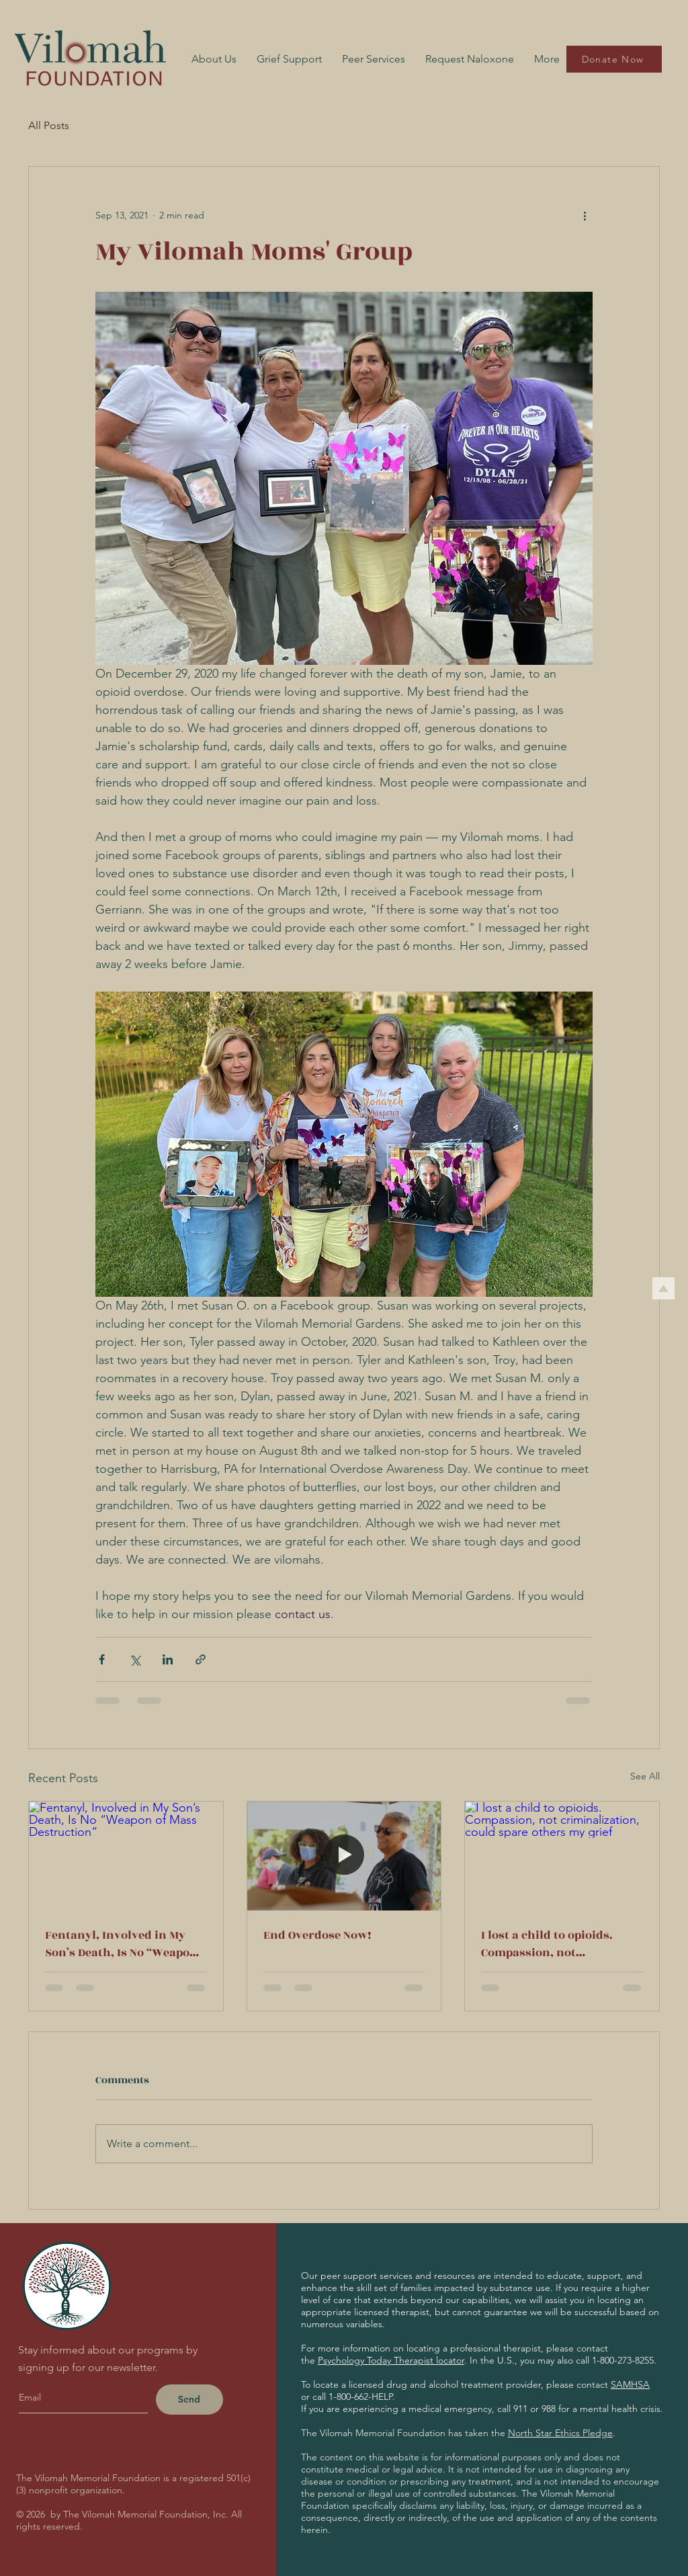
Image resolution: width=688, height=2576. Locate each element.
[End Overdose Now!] (344, 1856)
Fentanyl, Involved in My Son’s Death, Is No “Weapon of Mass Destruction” (121, 1944)
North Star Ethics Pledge (560, 2433)
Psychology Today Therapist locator (391, 2360)
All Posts (48, 125)
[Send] (189, 2399)
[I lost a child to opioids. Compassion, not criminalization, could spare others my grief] (562, 1856)
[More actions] (584, 215)
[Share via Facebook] (101, 1659)
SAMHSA (630, 2384)
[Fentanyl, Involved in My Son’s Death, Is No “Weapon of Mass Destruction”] (126, 1856)
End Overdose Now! (317, 1935)
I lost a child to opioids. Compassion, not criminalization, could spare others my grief (547, 1944)
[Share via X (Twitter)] (134, 1659)
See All (645, 1776)
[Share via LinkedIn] (167, 1659)
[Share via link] (200, 1659)
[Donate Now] (614, 59)
